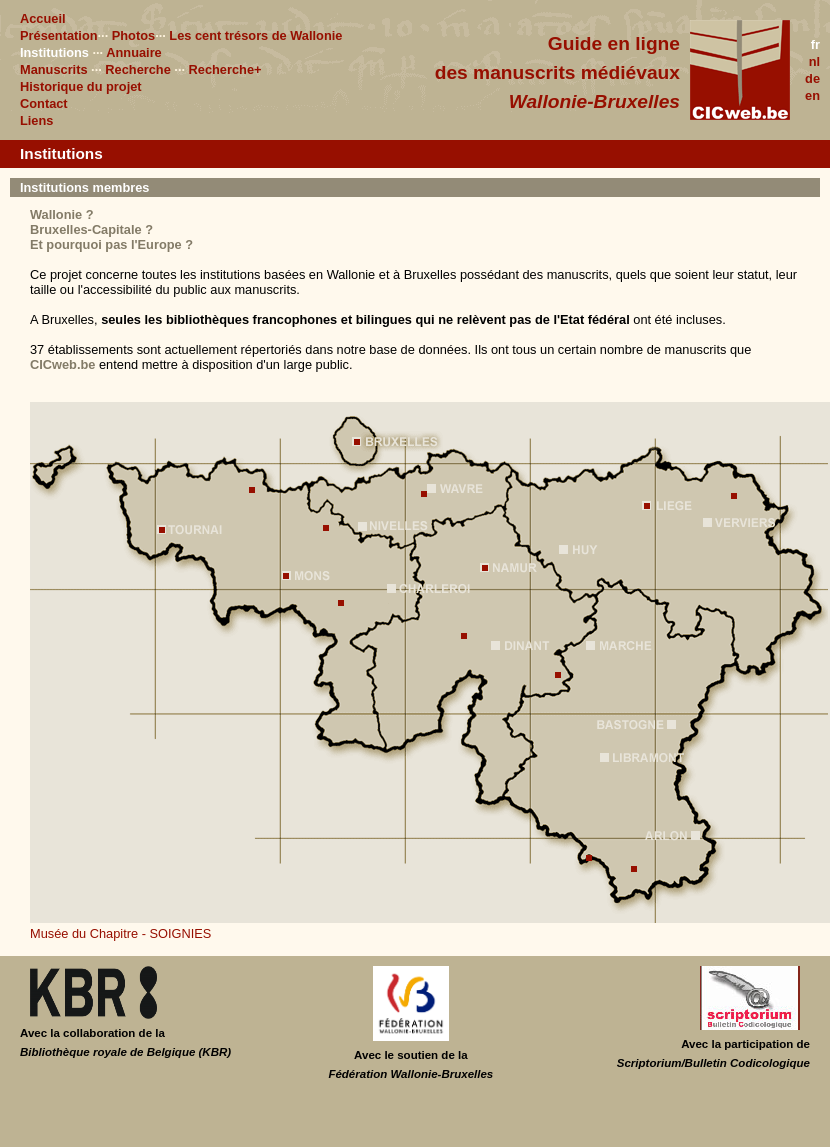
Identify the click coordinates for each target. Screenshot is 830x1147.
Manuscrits (54, 69)
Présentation (59, 35)
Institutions (54, 52)
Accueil (43, 18)
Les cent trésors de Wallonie (255, 35)
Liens (36, 120)
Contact (44, 103)
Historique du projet (81, 86)
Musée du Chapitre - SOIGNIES (120, 933)
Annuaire (133, 52)
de (812, 78)
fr (815, 44)
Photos (133, 35)
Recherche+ (225, 69)
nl (814, 61)
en (812, 95)
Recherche (137, 69)
